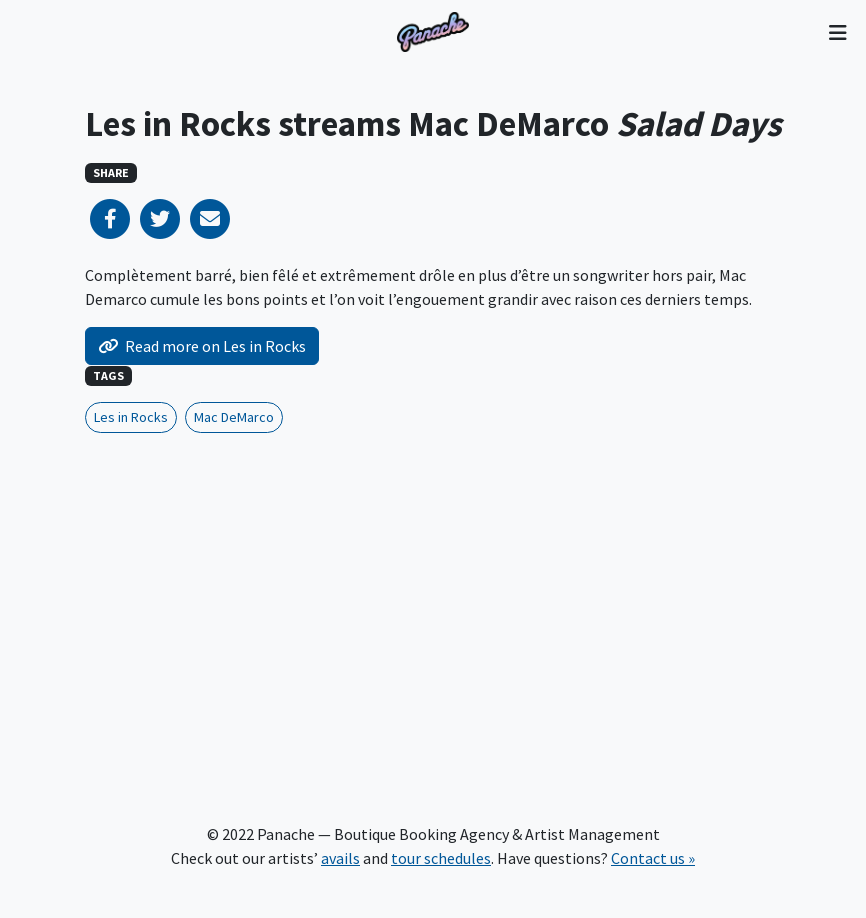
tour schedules (441, 858)
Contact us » (653, 858)
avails (340, 858)
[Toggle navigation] (837, 32)
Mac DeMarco (234, 417)
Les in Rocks (131, 417)
